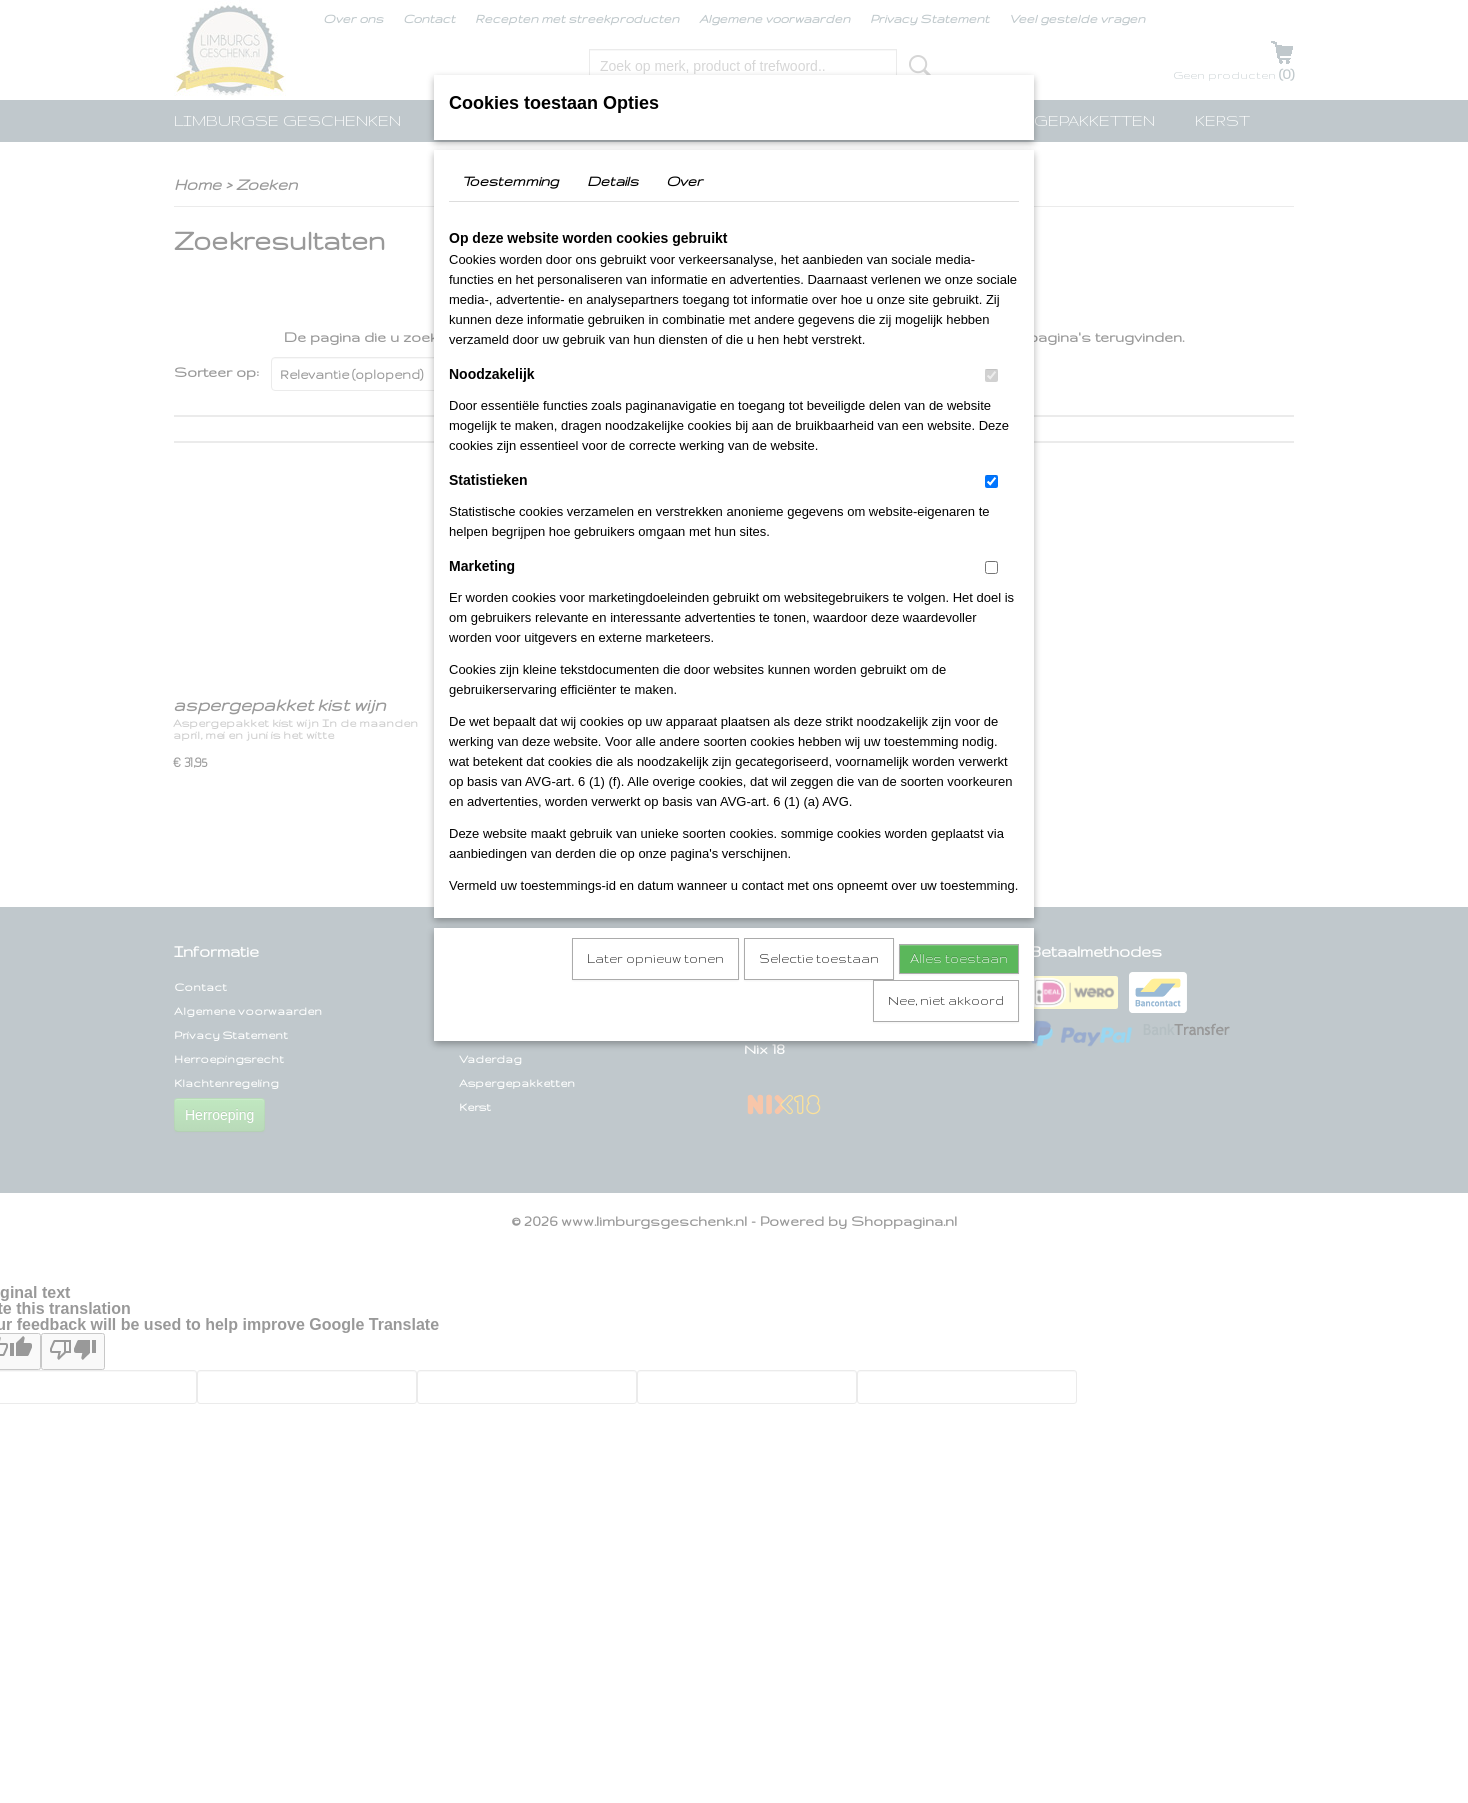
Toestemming (510, 181)
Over (684, 181)
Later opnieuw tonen (655, 958)
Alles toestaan (959, 958)
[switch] (991, 375)
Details (612, 181)
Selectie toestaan (819, 958)
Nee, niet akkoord (946, 1000)
